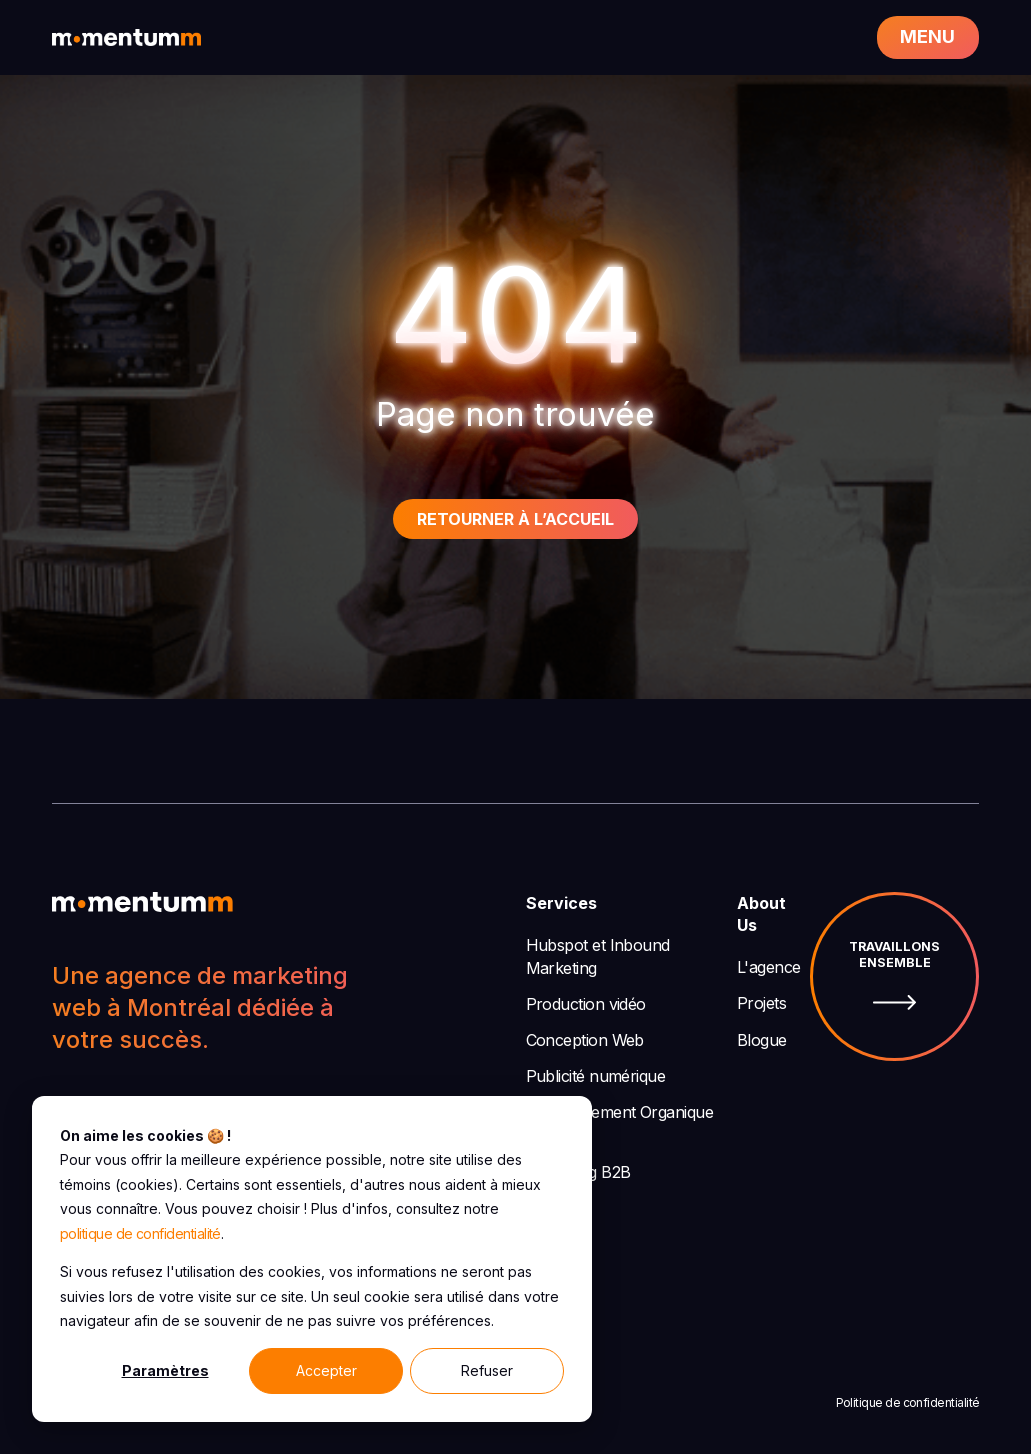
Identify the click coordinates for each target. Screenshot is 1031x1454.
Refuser (487, 1370)
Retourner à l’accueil (515, 519)
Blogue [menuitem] (762, 1040)
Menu (927, 36)
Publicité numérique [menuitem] (596, 1076)
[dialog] (312, 1259)
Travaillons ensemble (894, 976)
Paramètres (165, 1370)
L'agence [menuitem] (769, 967)
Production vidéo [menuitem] (586, 1004)
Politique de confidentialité (908, 1402)
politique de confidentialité (140, 1233)
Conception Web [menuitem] (585, 1040)
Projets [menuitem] (761, 1003)
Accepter (326, 1370)
